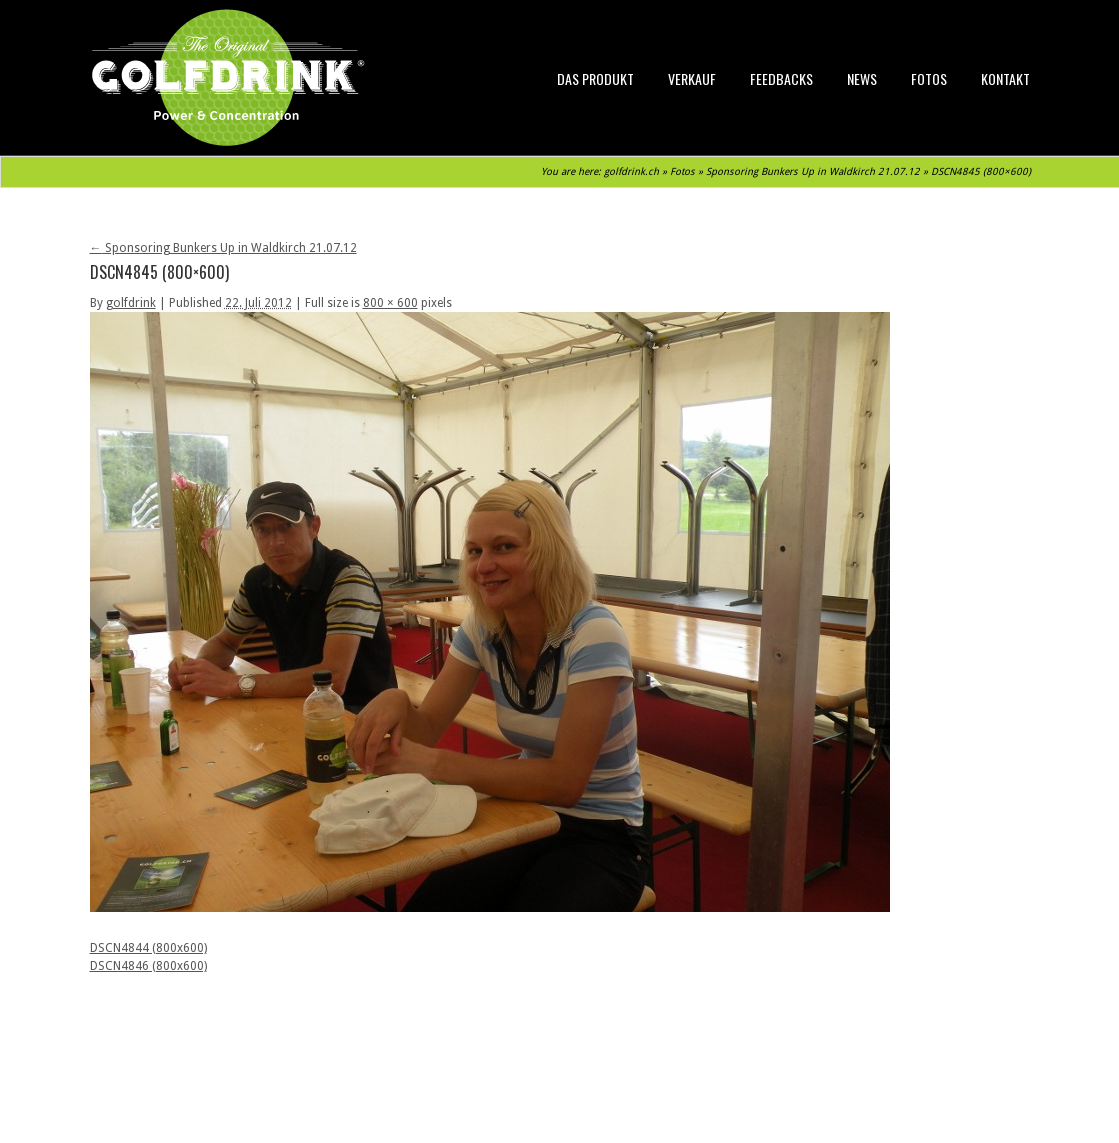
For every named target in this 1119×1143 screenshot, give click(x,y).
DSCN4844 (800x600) (148, 948)
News (862, 78)
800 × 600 (390, 303)
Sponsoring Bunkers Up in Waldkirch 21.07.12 (813, 171)
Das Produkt (595, 78)
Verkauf (692, 78)
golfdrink (131, 303)
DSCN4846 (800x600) (148, 966)
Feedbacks (781, 78)
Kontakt (1005, 78)
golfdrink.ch (631, 171)
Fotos (929, 78)
